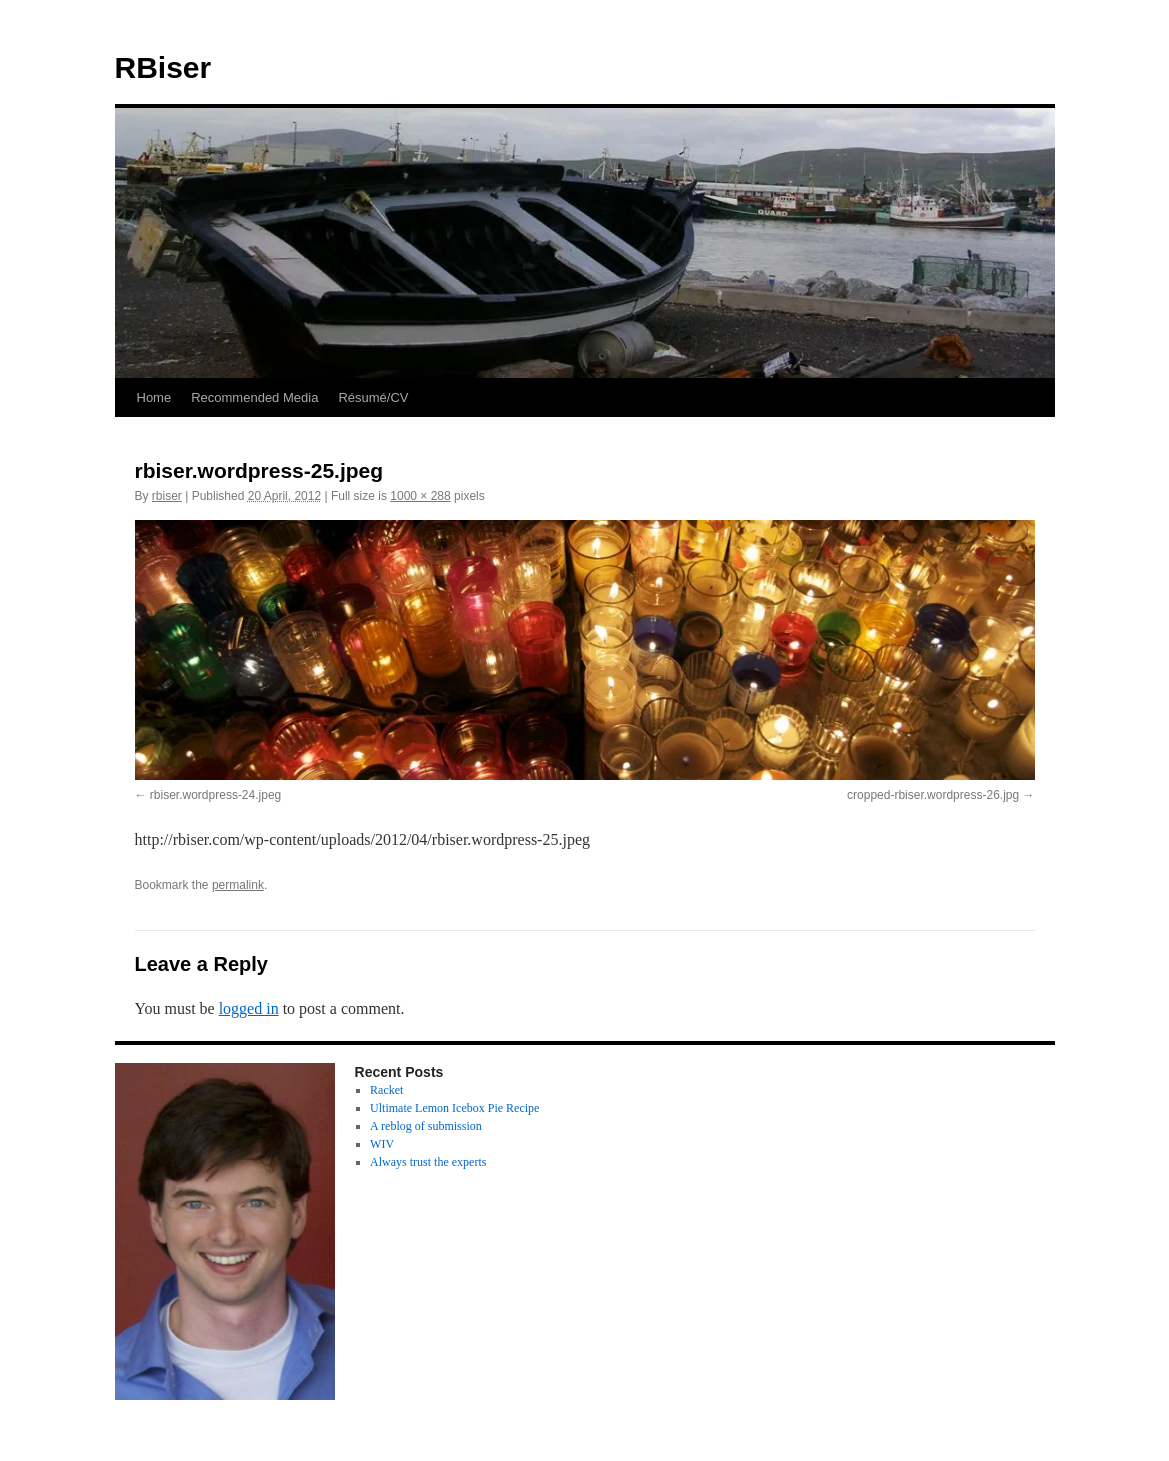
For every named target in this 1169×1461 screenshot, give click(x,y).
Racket (386, 1090)
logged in (249, 1008)
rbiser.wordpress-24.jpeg (215, 795)
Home (154, 397)
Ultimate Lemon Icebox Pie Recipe (454, 1108)
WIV (382, 1144)
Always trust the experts (428, 1162)
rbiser (167, 496)
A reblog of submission (426, 1126)
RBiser (163, 67)
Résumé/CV (373, 397)
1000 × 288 (420, 496)
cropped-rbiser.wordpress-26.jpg (933, 795)
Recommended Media (254, 397)
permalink (238, 885)
